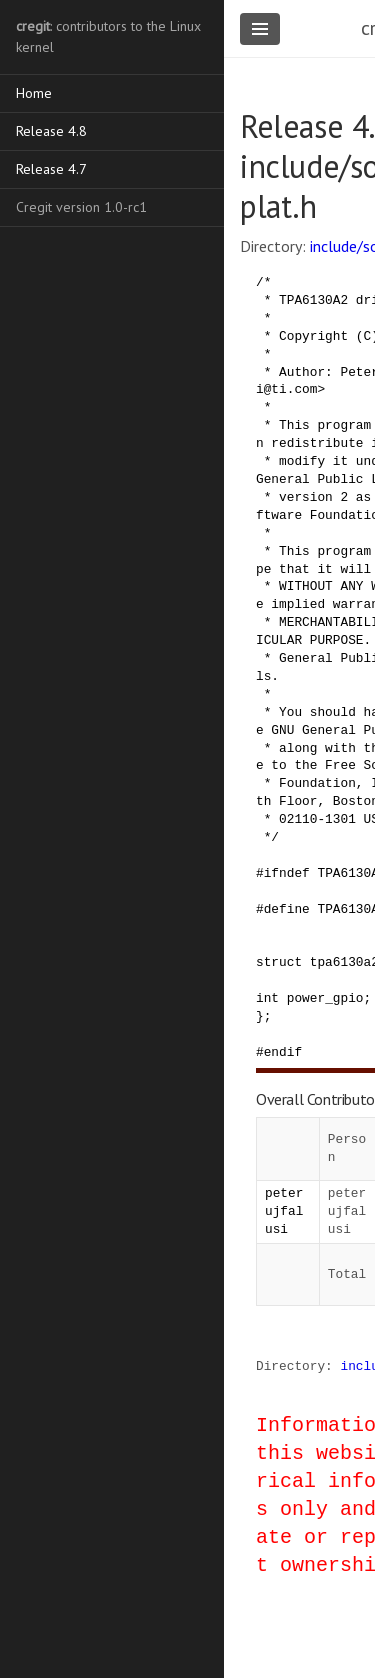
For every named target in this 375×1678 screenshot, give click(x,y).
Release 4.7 (51, 169)
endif (283, 1052)
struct (279, 962)
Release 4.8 (51, 131)
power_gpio (325, 998)
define (287, 909)
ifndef (287, 873)
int (267, 998)
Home (34, 93)
